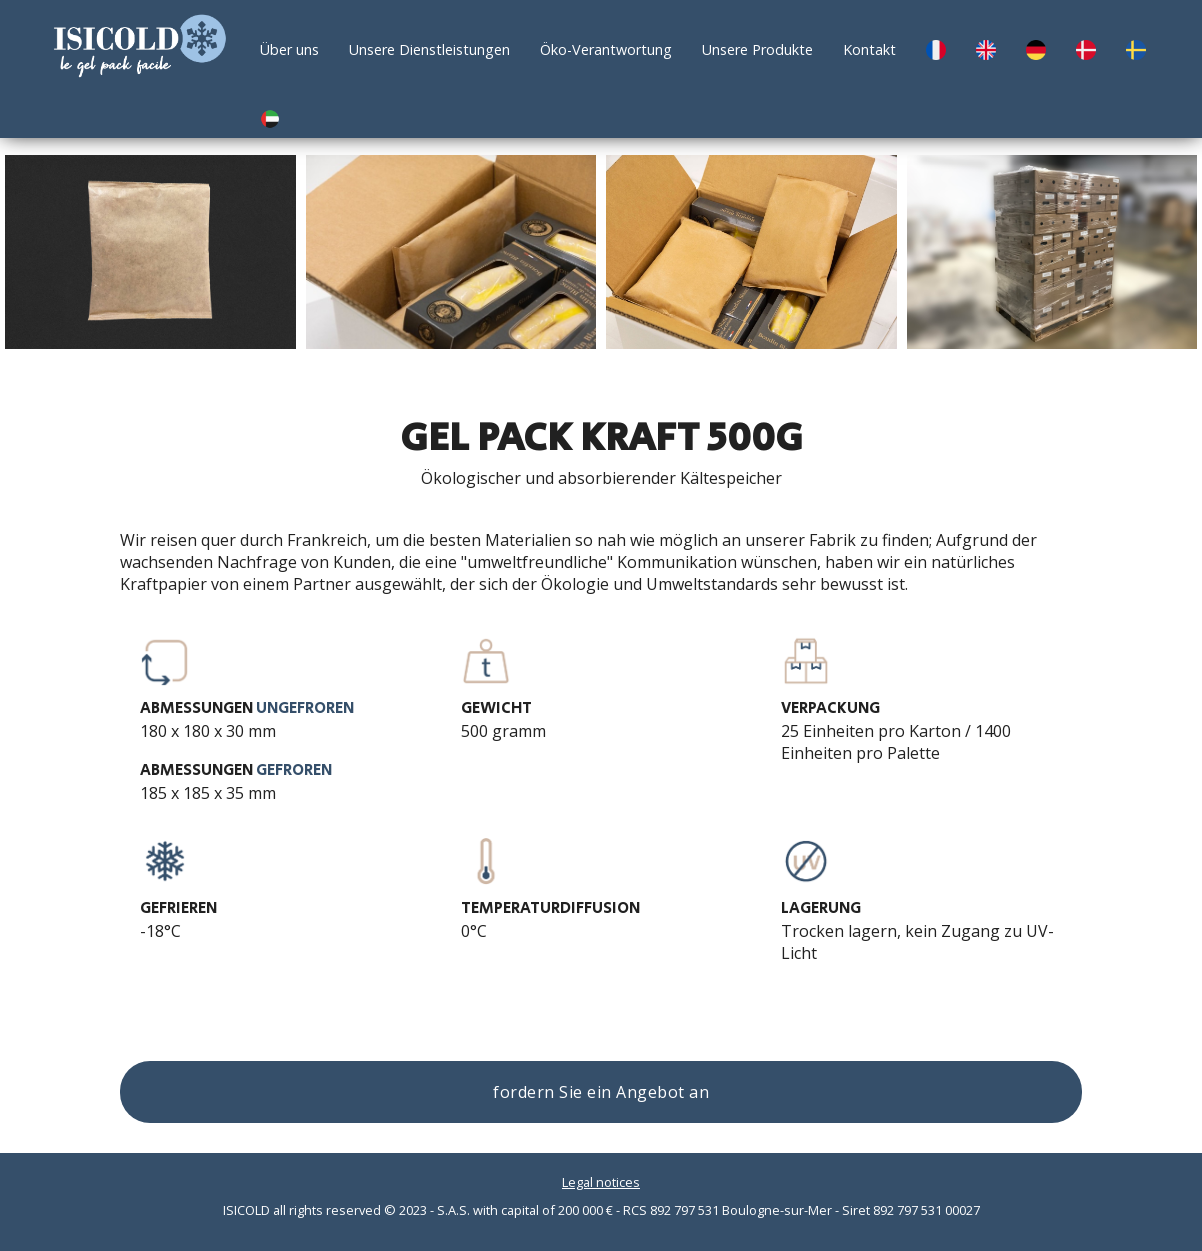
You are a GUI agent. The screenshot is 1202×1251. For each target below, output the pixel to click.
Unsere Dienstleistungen (429, 49)
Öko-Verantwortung (606, 49)
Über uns (289, 49)
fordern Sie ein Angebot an (601, 1092)
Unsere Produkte (757, 49)
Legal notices (601, 1182)
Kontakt (869, 49)
